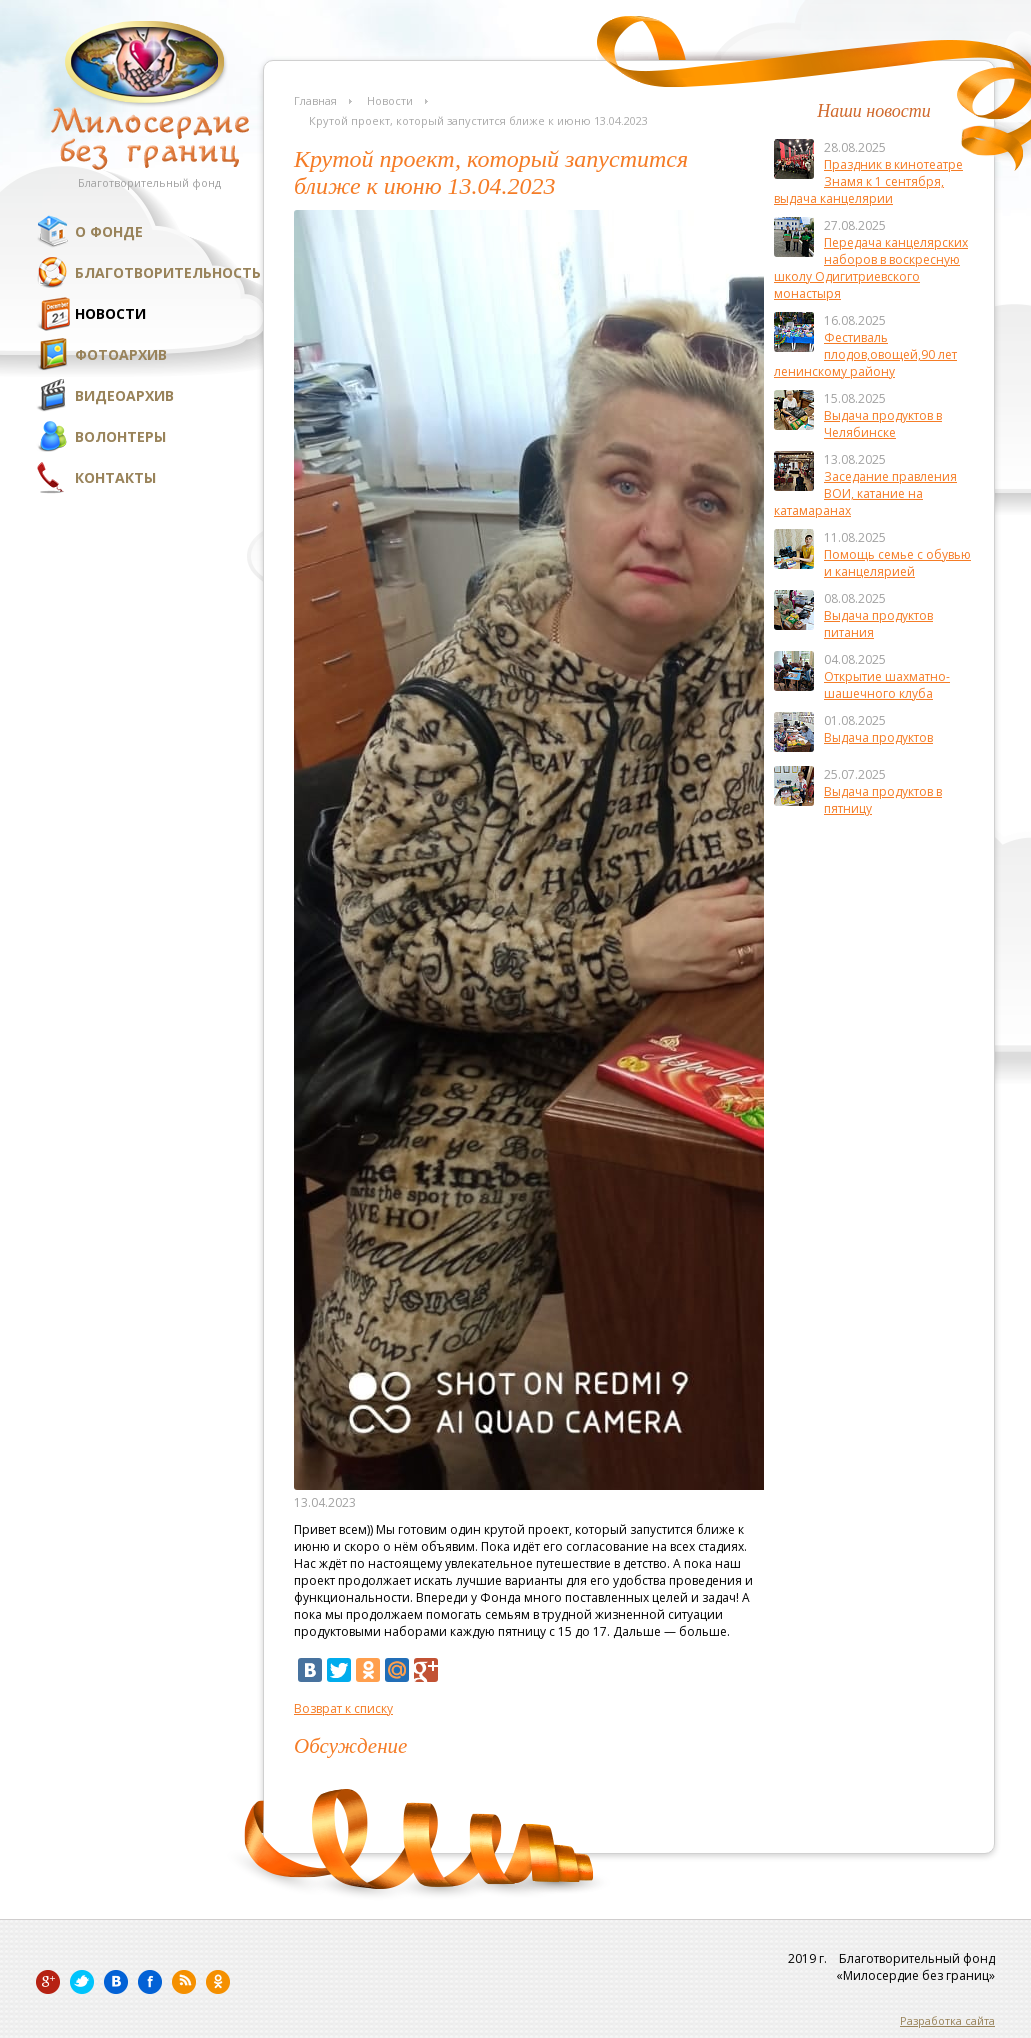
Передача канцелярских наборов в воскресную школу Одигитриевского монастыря (871, 268)
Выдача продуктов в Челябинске (883, 424)
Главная (315, 100)
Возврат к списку (343, 1708)
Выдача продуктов (878, 737)
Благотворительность (168, 272)
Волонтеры (120, 436)
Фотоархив (121, 354)
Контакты (115, 477)
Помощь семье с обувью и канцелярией (897, 563)
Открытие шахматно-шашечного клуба (887, 685)
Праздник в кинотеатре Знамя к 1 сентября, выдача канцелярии (868, 181)
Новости (110, 313)
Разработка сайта (947, 2020)
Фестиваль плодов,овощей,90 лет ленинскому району (865, 354)
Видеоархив (124, 395)
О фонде (109, 231)
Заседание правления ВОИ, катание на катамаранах (865, 493)
